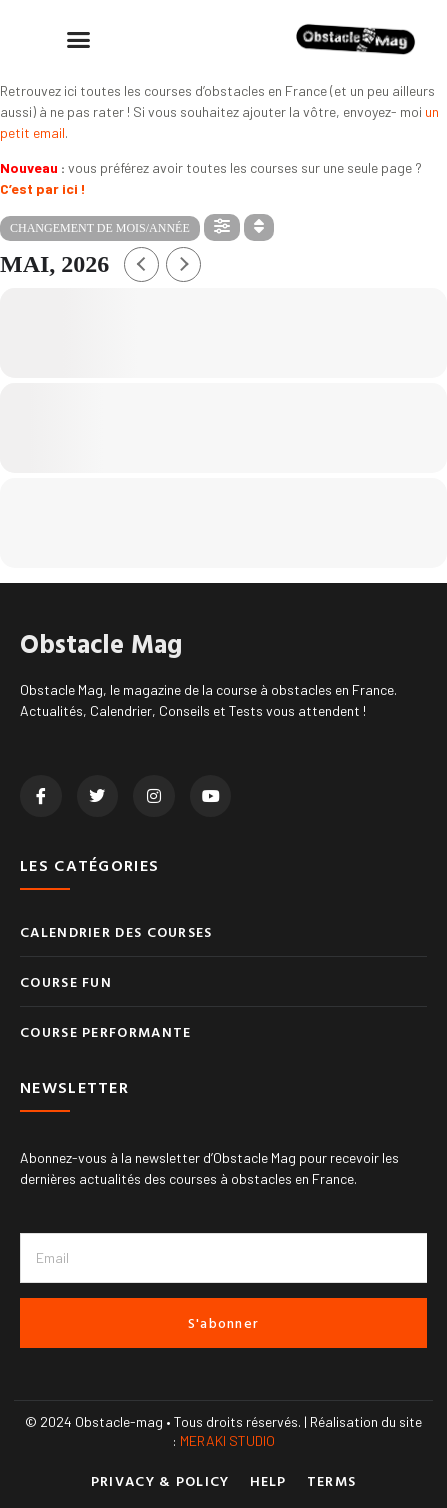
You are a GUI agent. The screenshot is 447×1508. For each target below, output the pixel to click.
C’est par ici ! (43, 188)
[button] (79, 40)
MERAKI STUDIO (227, 1440)
